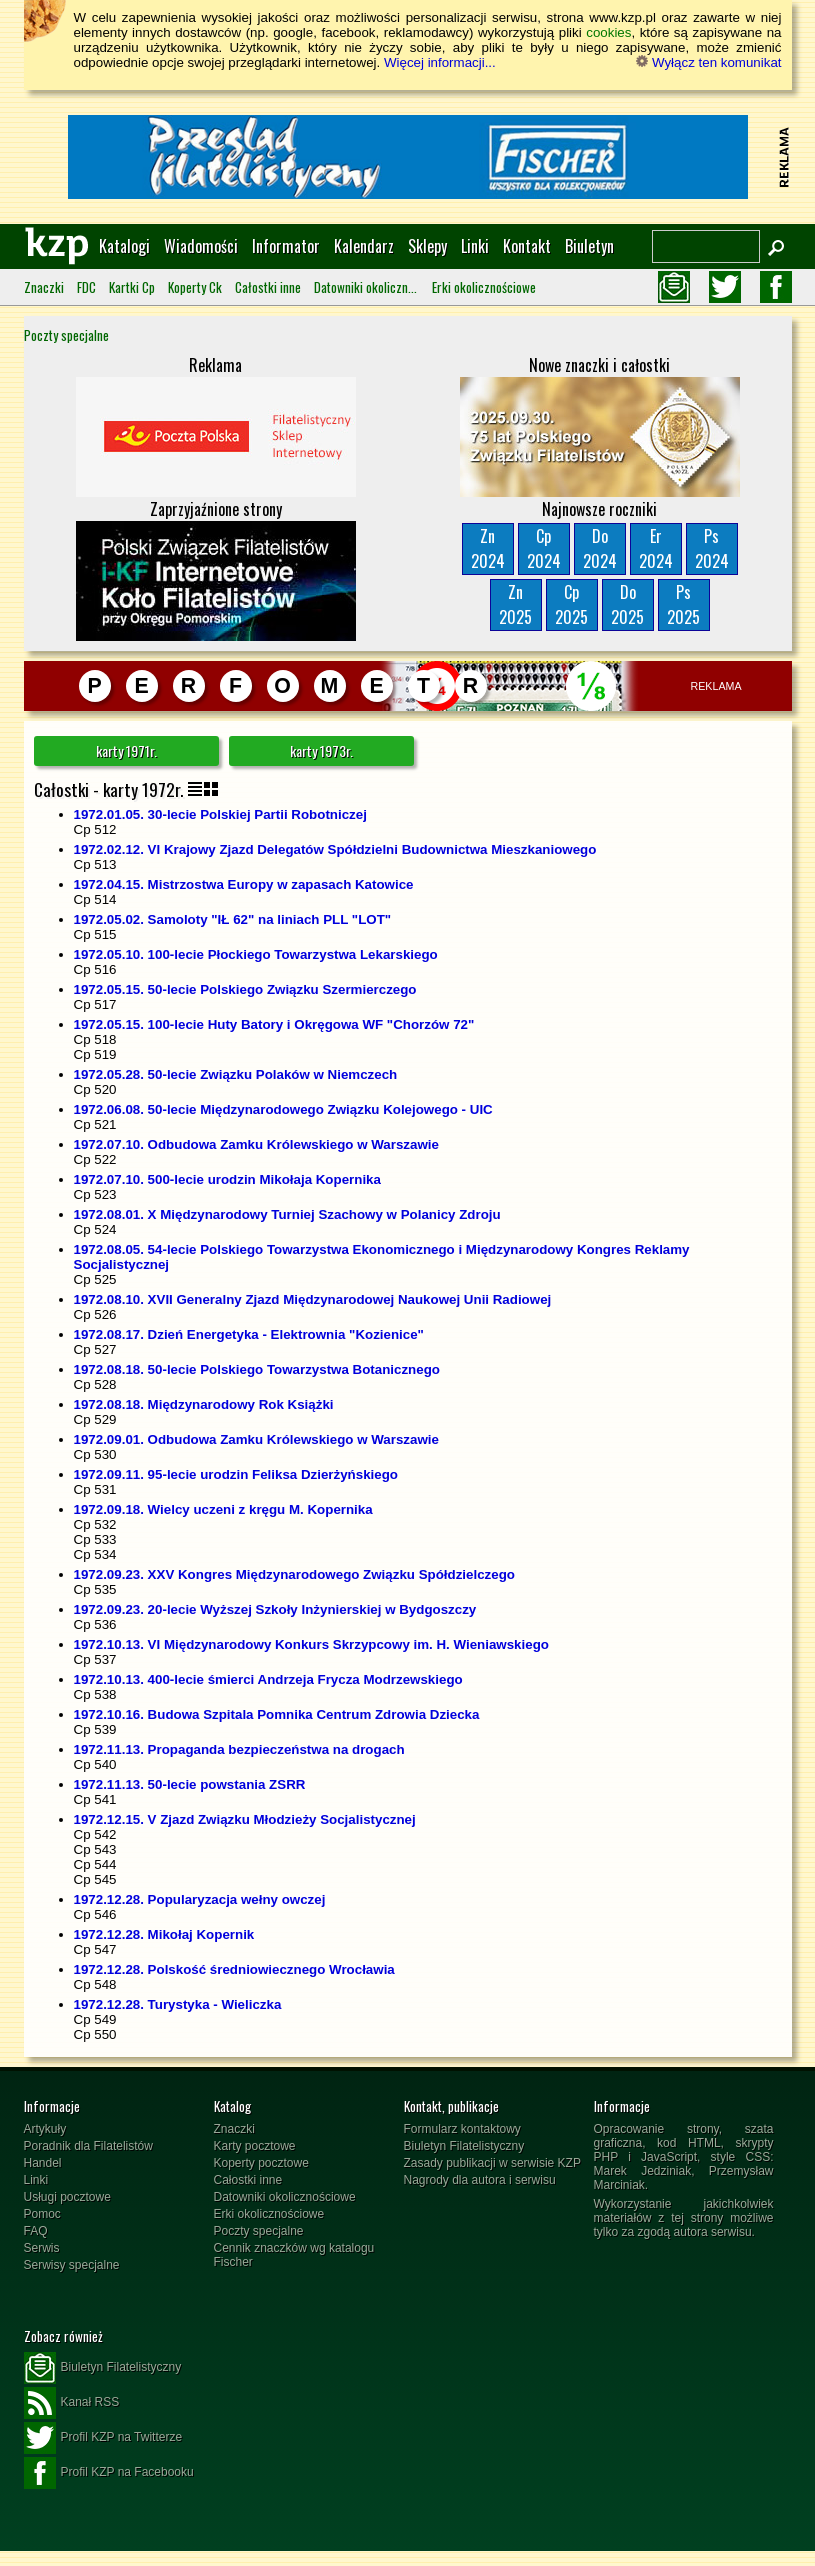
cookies (608, 32)
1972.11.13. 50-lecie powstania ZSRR (190, 1784)
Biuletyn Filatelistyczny (464, 2146)
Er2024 (656, 548)
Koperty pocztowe (261, 2163)
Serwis (42, 2248)
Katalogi (124, 246)
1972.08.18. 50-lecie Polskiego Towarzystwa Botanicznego (257, 1369)
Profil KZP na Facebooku (109, 2473)
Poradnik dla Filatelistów (88, 2146)
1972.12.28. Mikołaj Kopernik (164, 1934)
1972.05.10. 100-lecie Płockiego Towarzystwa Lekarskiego (256, 954)
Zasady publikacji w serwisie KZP (492, 2163)
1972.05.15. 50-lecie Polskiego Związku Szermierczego (245, 989)
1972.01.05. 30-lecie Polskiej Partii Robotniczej (220, 814)
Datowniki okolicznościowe (366, 287)
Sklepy (427, 246)
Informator (286, 246)
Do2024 (600, 548)
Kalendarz (364, 246)
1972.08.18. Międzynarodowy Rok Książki (204, 1404)
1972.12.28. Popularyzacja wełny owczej (200, 1899)
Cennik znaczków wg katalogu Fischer (294, 2255)
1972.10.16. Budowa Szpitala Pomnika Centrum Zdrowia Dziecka (277, 1714)
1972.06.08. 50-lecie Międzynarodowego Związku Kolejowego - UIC (283, 1109)
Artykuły (45, 2129)
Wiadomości (201, 246)
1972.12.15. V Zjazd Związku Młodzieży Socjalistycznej (245, 1819)
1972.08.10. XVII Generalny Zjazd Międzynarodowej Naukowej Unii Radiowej (313, 1299)
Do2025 (627, 604)
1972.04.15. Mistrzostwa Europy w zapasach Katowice (244, 884)
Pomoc (42, 2214)
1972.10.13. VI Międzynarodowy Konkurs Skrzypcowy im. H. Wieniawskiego (311, 1644)
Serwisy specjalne (72, 2265)
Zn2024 (488, 548)
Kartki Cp (132, 287)
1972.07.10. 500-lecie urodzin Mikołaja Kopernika (227, 1179)
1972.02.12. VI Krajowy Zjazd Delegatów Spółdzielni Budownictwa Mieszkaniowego (335, 849)
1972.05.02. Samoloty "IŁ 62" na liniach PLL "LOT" (233, 919)
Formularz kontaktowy (462, 2129)
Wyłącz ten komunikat (708, 62)
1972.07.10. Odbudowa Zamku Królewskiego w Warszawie (256, 1144)
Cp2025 (571, 604)
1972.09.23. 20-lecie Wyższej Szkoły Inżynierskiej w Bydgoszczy (275, 1609)
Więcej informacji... (440, 62)
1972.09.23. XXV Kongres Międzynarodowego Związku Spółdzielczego (294, 1574)
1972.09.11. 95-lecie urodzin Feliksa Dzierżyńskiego (236, 1474)
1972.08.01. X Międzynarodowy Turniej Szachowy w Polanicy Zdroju (287, 1214)
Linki (475, 246)
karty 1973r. (321, 750)
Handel (43, 2163)
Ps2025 (683, 604)
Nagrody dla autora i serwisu (480, 2180)
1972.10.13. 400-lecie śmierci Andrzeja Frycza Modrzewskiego (268, 1679)
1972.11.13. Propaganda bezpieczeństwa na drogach (239, 1749)
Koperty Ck (195, 287)
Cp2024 (544, 548)
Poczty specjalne (66, 335)
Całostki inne (268, 287)
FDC (86, 287)
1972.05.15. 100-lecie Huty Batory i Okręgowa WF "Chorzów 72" (274, 1024)
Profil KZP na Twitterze (103, 2438)
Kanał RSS (72, 2403)
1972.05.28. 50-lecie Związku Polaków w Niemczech (236, 1074)
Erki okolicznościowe (484, 287)
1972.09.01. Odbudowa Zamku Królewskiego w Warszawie (256, 1439)
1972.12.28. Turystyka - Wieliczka (178, 2004)
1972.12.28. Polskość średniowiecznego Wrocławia (234, 1969)
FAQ (36, 2231)
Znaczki (44, 287)
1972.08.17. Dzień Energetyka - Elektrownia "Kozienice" (249, 1334)
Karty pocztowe (255, 2146)
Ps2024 (712, 548)
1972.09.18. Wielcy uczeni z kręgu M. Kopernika (223, 1509)
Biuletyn (589, 246)
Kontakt (527, 246)
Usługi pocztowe (67, 2197)
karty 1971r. (126, 750)
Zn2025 (515, 604)
